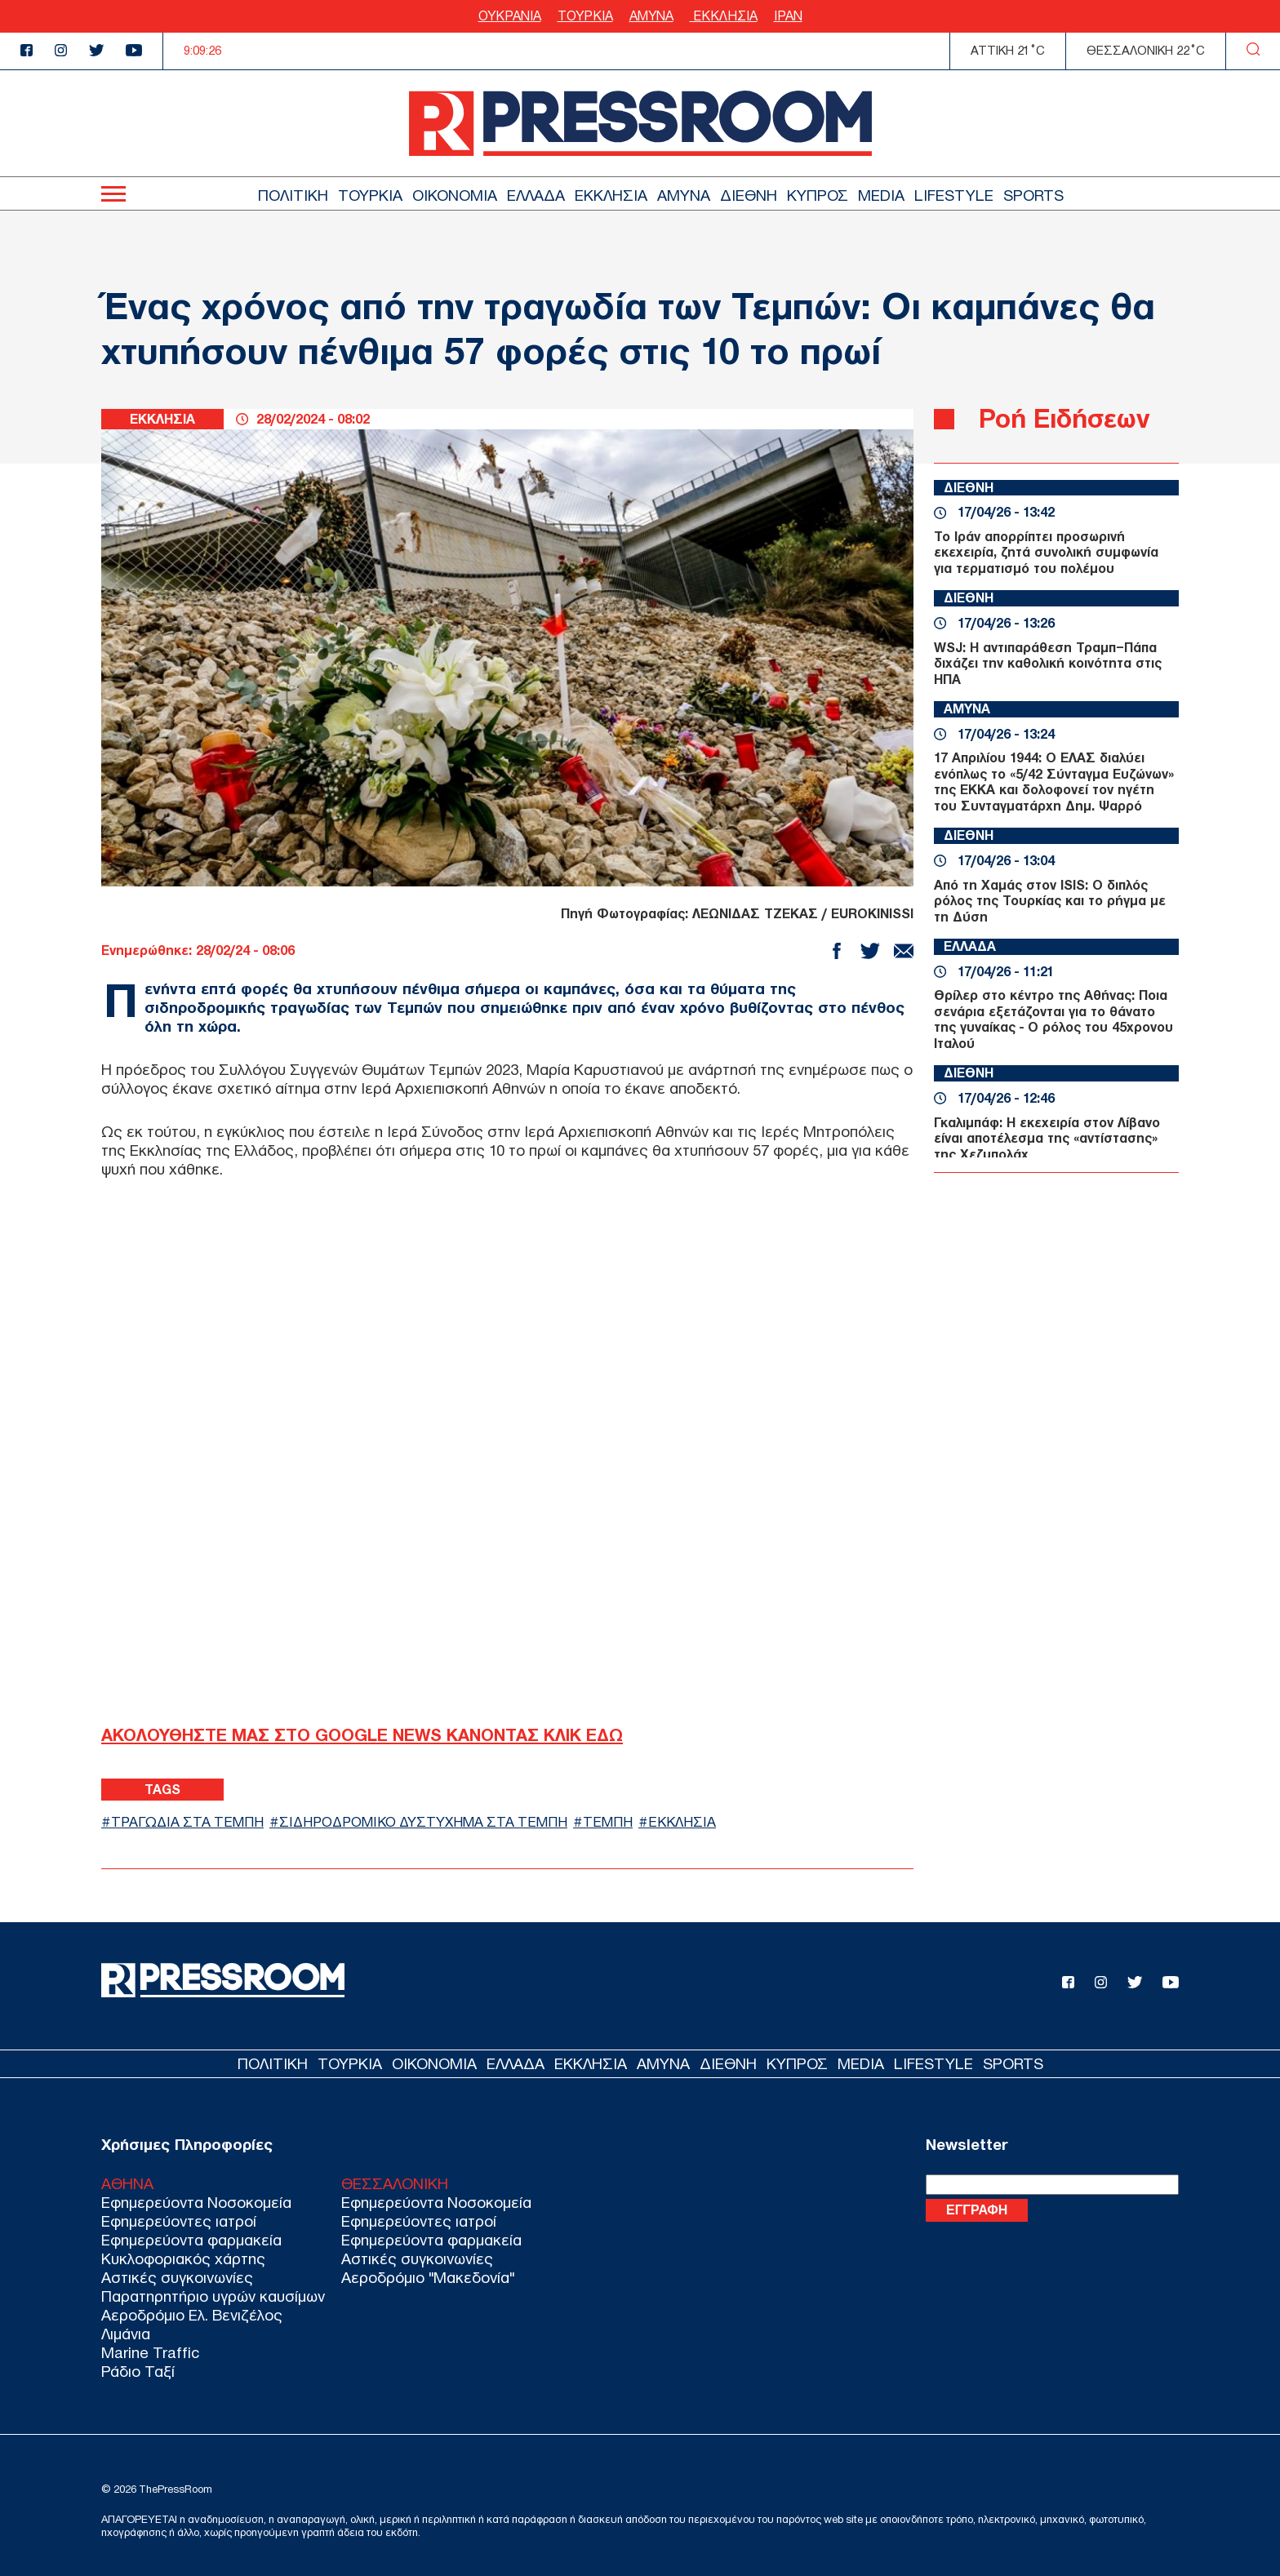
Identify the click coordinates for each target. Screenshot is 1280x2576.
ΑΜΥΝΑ (651, 16)
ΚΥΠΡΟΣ (817, 195)
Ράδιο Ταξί (138, 2371)
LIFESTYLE (953, 195)
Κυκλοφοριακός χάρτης (183, 2258)
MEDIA (881, 195)
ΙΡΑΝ (788, 16)
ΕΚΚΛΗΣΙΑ (724, 16)
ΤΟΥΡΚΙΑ (585, 16)
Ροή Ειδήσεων (1064, 418)
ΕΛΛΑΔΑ (536, 195)
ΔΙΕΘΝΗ (748, 195)
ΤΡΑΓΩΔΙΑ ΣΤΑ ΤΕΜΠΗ (187, 1822)
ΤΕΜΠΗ (608, 1822)
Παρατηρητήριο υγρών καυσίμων (213, 2296)
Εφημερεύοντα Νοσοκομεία (196, 2202)
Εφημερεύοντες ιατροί (178, 2221)
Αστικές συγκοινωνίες (177, 2277)
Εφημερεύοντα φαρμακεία (191, 2240)
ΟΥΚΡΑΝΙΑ (509, 16)
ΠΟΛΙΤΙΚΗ (293, 195)
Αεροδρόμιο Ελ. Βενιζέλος (191, 2315)
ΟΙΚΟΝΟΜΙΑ (454, 195)
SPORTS (1033, 195)
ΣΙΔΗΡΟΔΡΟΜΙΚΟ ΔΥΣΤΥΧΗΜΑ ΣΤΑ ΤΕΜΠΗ (423, 1822)
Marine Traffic (150, 2352)
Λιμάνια (125, 2334)
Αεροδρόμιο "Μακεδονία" (427, 2277)
